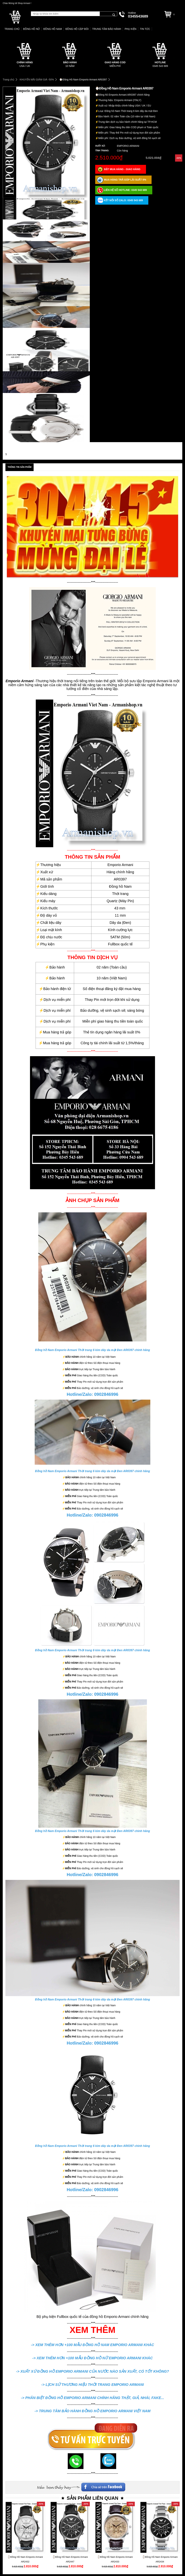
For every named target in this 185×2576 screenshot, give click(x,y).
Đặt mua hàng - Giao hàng (118, 169)
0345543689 (138, 16)
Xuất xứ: (100, 146)
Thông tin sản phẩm (19, 467)
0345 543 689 (160, 66)
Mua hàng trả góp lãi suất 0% (121, 180)
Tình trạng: (102, 150)
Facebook (154, 2485)
